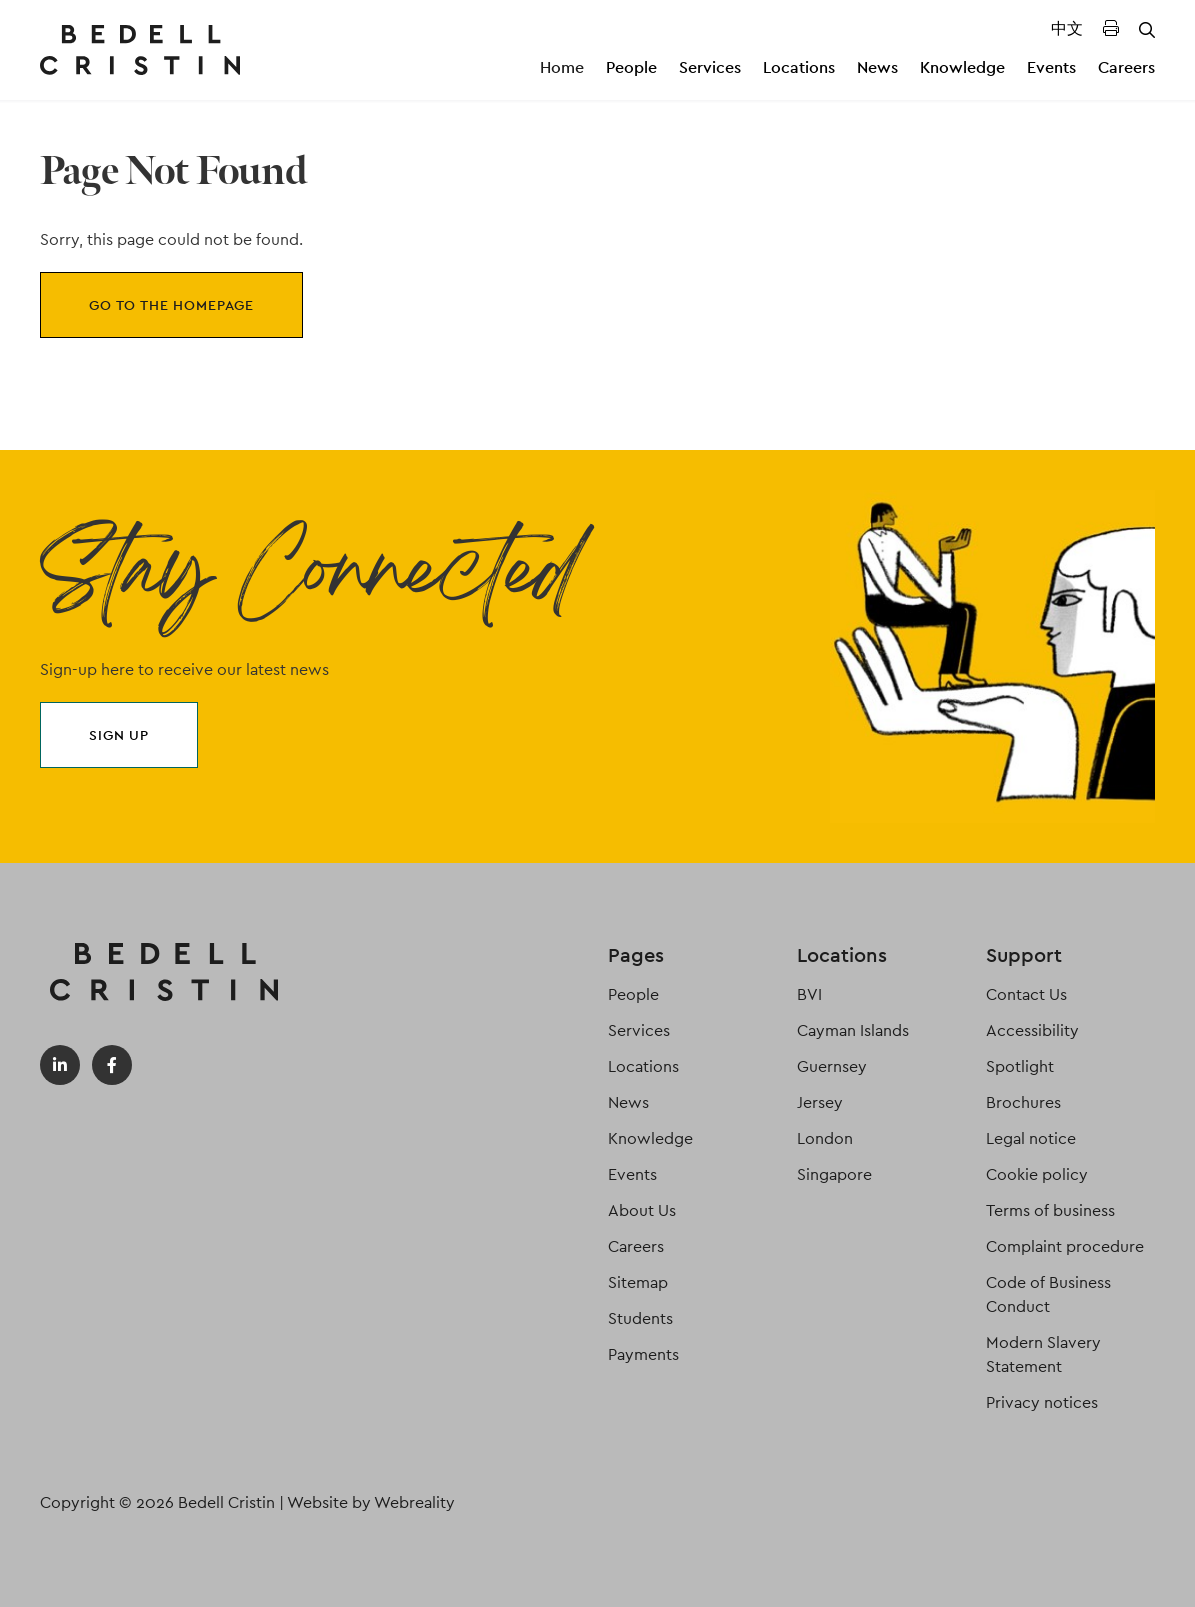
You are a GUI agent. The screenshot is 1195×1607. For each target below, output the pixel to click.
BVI (809, 994)
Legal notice (1031, 1138)
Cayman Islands (853, 1030)
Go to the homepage (171, 305)
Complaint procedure (1065, 1246)
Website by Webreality (371, 1502)
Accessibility (1032, 1030)
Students (640, 1318)
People (631, 67)
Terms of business (1050, 1210)
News (877, 67)
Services (710, 67)
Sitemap (638, 1282)
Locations (799, 67)
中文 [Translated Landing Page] (1067, 28)
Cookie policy (1037, 1174)
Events (1051, 67)
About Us (642, 1210)
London (825, 1138)
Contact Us (1026, 994)
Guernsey (832, 1066)
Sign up (119, 735)
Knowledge (962, 67)
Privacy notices (1042, 1402)
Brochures (1023, 1102)
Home (562, 67)
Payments (643, 1354)
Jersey (820, 1102)
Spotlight (1020, 1066)
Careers (1126, 67)
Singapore (834, 1174)
